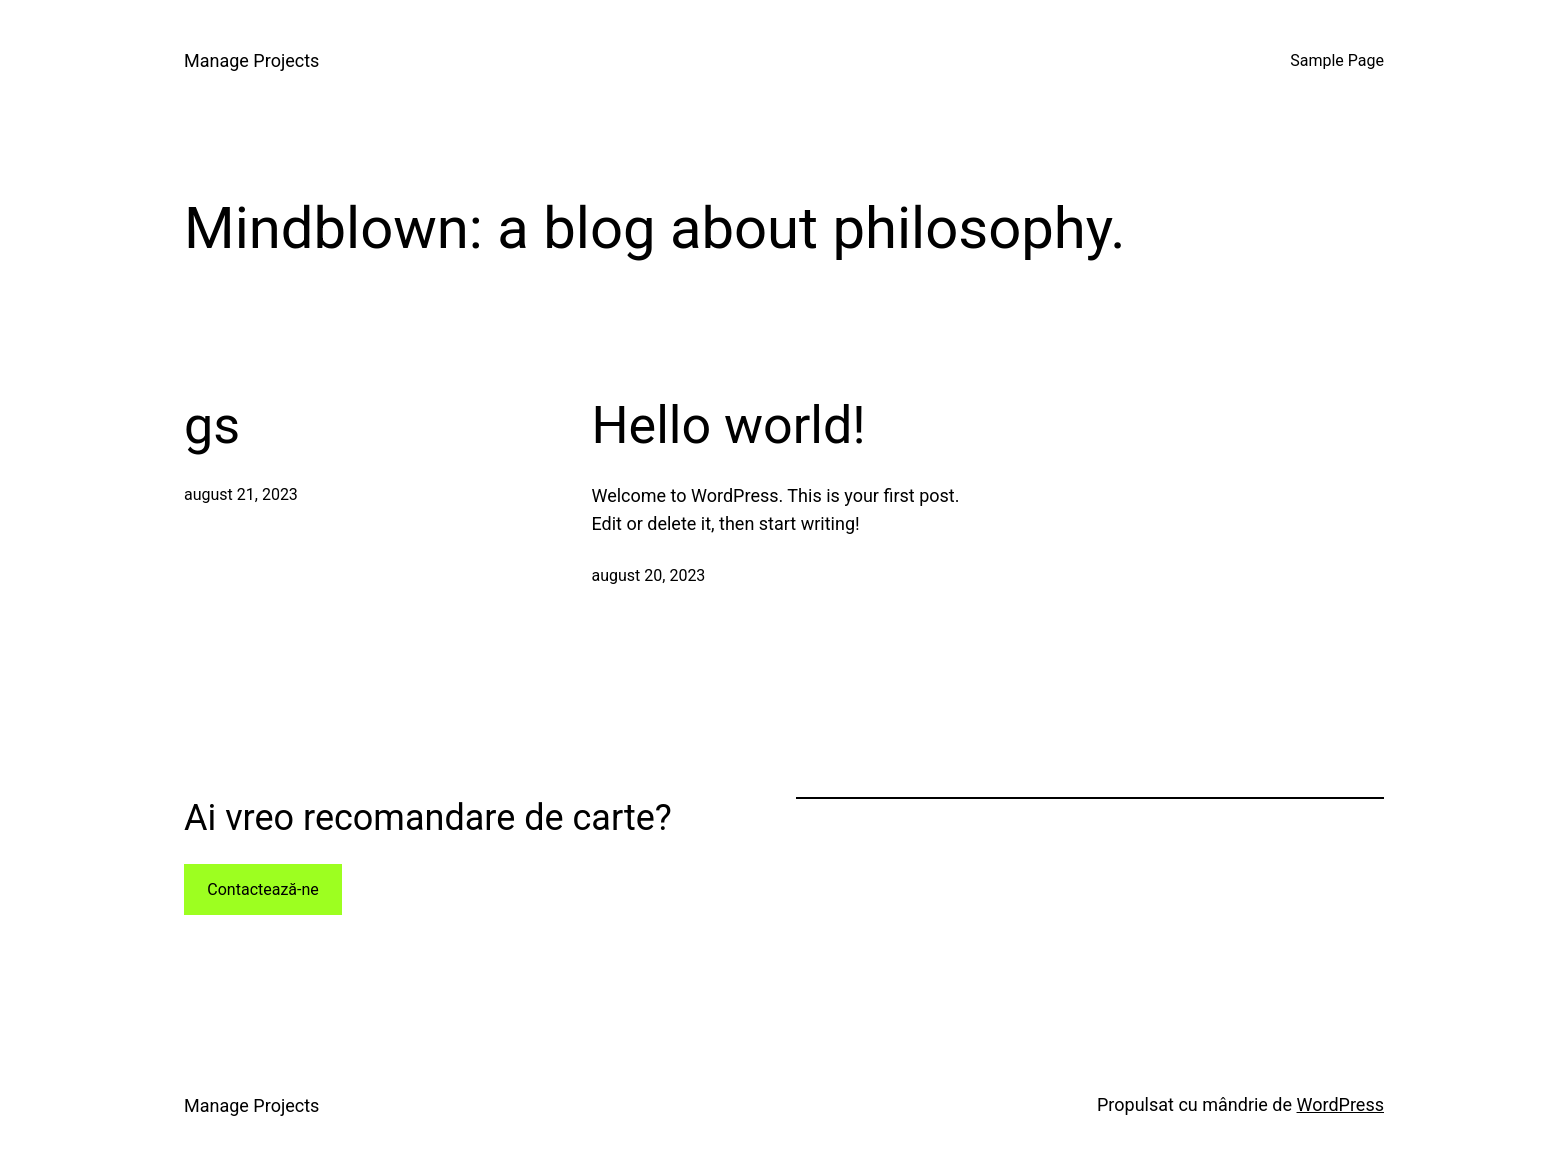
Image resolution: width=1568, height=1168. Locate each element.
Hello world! (729, 425)
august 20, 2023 (649, 575)
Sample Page (1337, 60)
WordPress (1340, 1104)
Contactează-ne (263, 889)
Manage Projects (251, 60)
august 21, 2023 (241, 494)
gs (212, 425)
